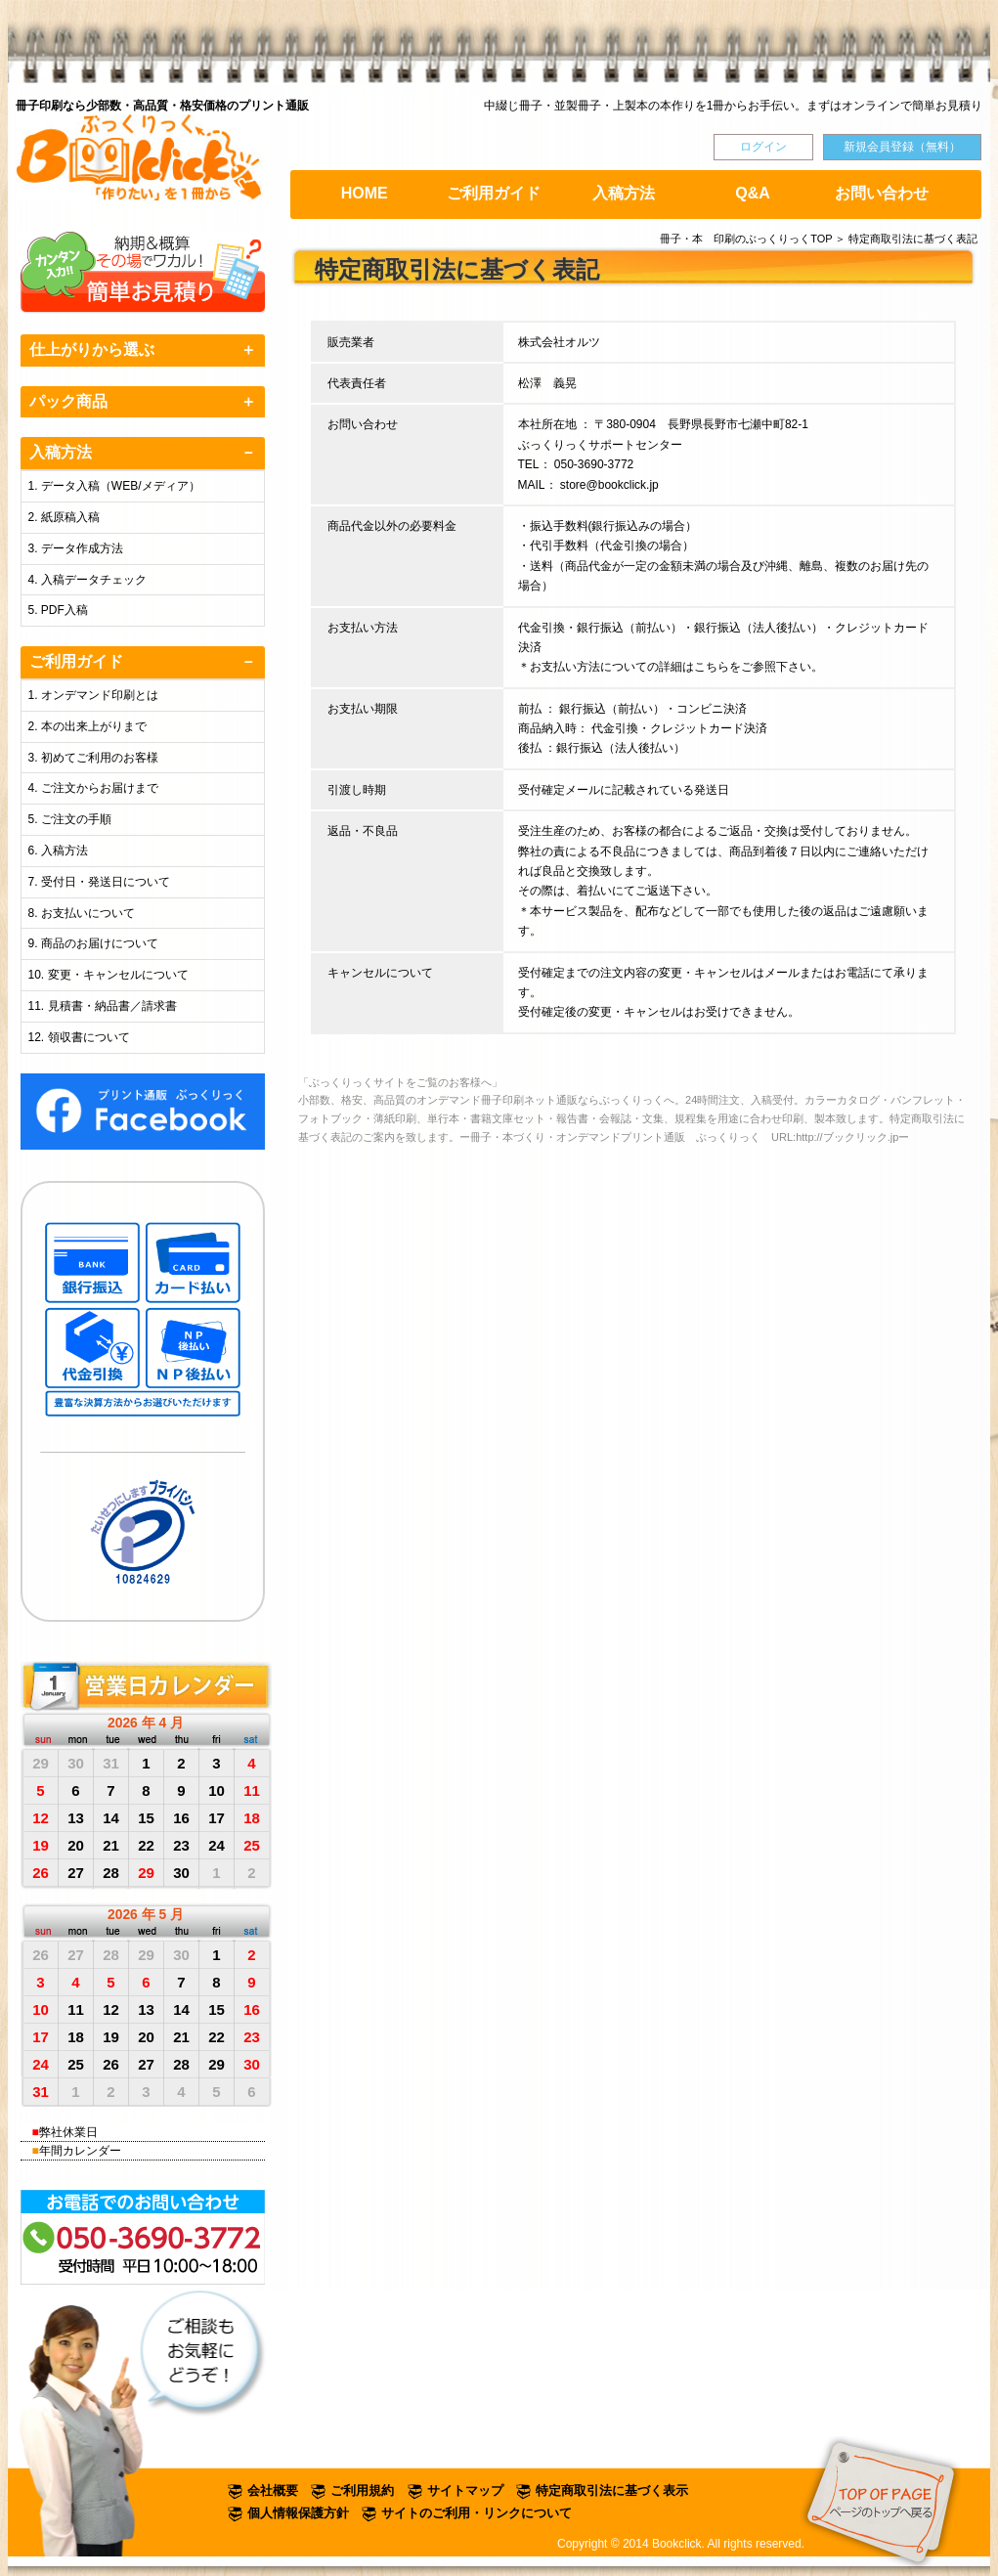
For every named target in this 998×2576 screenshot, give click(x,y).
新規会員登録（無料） (902, 146)
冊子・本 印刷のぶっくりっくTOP (746, 238)
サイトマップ (465, 2490)
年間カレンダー (80, 2151)
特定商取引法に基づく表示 (612, 2490)
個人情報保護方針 (298, 2513)
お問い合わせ (882, 193)
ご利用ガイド (494, 193)
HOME (364, 193)
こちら (711, 667)
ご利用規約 (362, 2490)
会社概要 (272, 2490)
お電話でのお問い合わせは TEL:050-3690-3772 (144, 2237)
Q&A (752, 193)
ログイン (763, 146)
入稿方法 (623, 193)
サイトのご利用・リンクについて (476, 2513)
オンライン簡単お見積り (144, 273)
